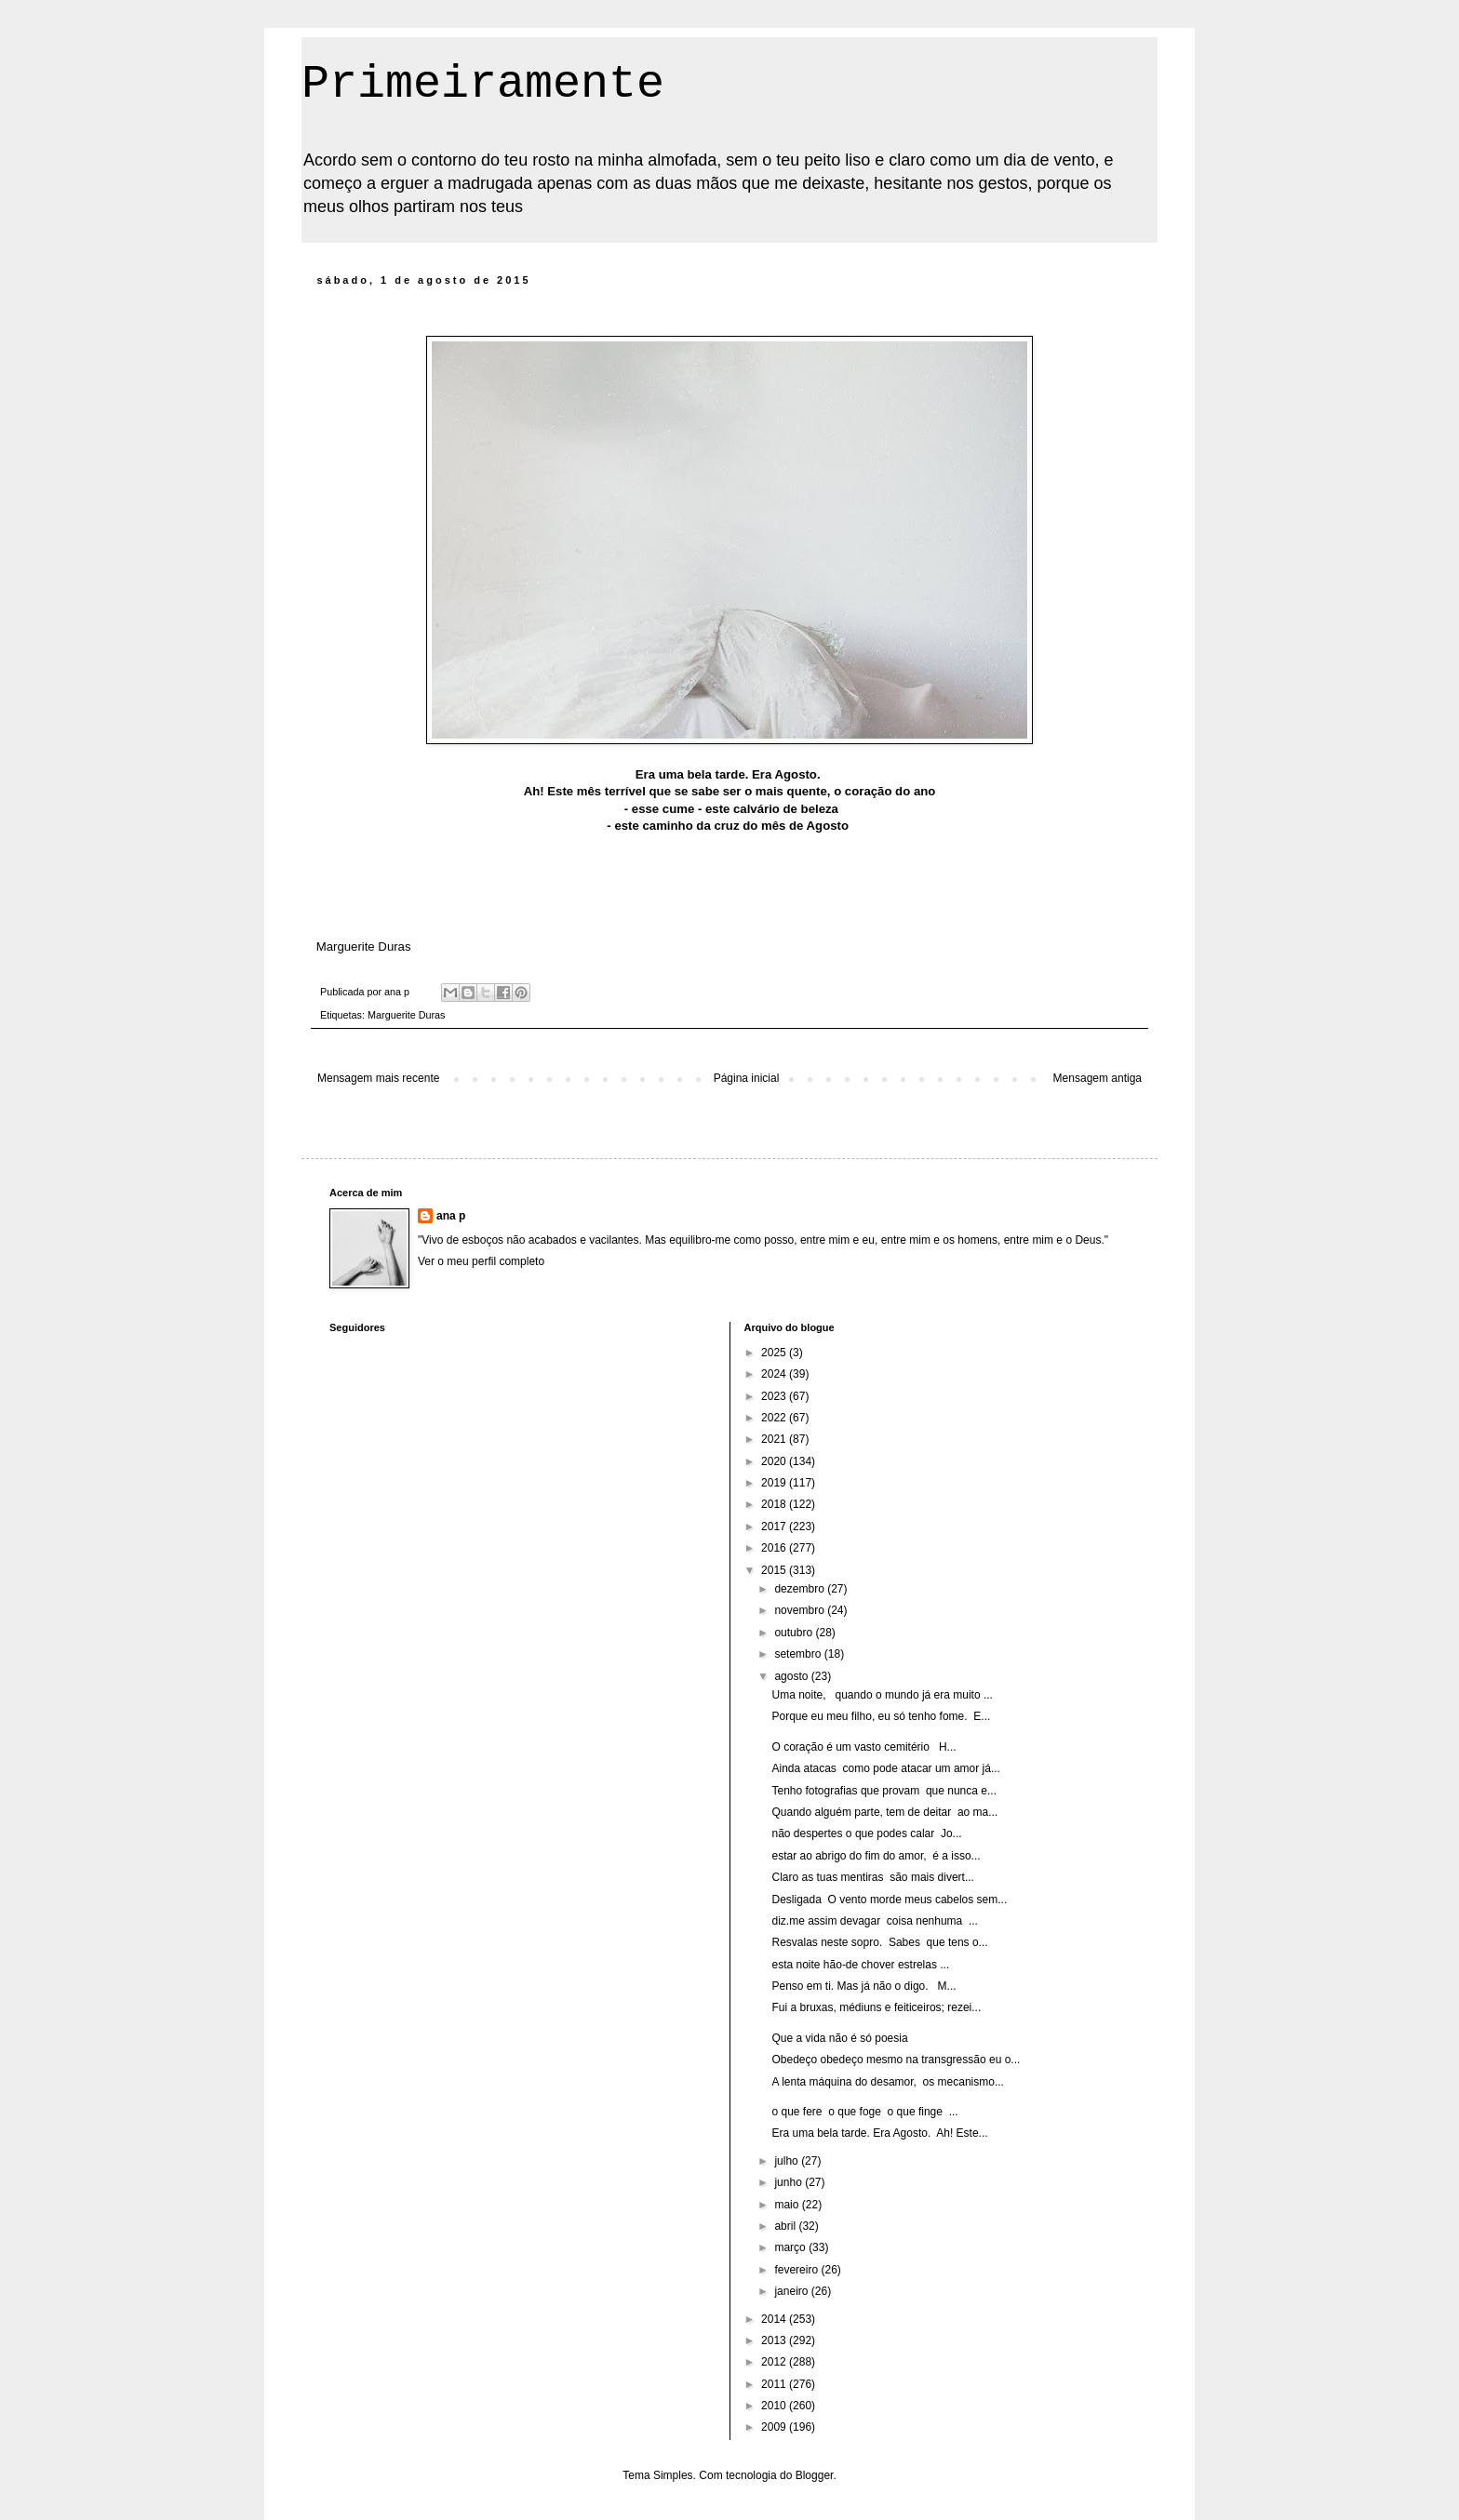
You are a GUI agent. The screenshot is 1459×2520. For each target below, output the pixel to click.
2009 (775, 2426)
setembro (798, 1653)
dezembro (800, 1588)
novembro (800, 1610)
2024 (775, 1373)
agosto (792, 1676)
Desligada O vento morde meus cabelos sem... (889, 1899)
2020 (775, 1461)
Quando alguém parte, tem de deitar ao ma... (884, 1812)
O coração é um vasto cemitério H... (863, 1746)
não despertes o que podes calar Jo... (866, 1833)
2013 (775, 2340)
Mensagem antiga (1097, 1078)
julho (787, 2160)
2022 (775, 1417)
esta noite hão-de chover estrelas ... (860, 1964)
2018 (775, 1504)
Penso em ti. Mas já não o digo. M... (863, 1986)
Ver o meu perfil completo (481, 1261)
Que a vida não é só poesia (839, 2038)
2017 (775, 1526)
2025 (775, 1352)
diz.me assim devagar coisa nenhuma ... (874, 1920)
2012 (775, 2361)
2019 (775, 1482)
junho (789, 2182)
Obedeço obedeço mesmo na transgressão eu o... (895, 2059)
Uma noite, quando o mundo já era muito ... (881, 1694)
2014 (775, 2319)
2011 (775, 2384)
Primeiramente (482, 84)
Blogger (815, 2475)
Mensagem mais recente (378, 1078)
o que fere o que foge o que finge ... (864, 2111)
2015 (775, 1570)
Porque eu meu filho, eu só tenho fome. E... (880, 1716)
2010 (775, 2405)
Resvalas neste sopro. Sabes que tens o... (879, 1942)
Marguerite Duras (406, 1014)
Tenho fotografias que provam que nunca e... (884, 1790)
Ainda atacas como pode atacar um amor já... (885, 1768)
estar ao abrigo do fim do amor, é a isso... (875, 1855)
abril (786, 2226)
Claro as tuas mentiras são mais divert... (872, 1877)
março (791, 2247)
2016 (775, 1547)
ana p (450, 1215)
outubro (794, 1632)
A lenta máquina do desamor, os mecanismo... (887, 2081)
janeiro (792, 2291)
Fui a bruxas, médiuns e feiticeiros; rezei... (876, 2007)
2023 (775, 1396)
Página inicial (747, 1078)
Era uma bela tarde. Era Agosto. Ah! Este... (879, 2133)
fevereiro (797, 2269)
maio (787, 2204)
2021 (775, 1439)
